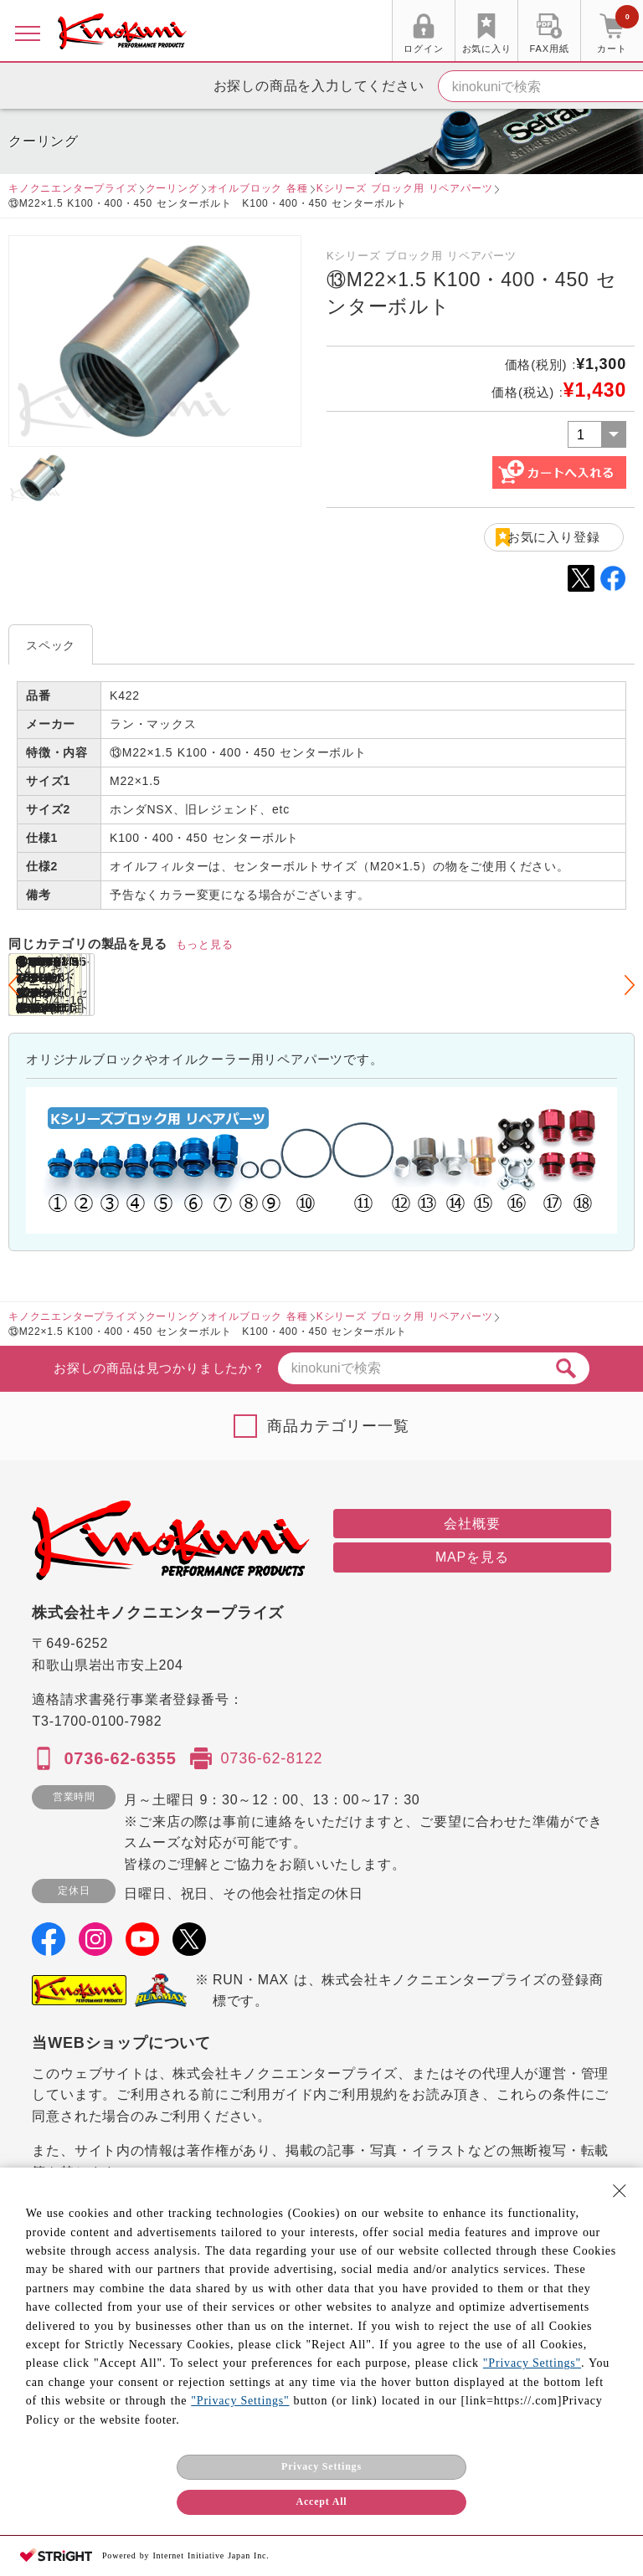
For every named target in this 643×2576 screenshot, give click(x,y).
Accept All (321, 2501)
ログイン (423, 49)
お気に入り (487, 49)
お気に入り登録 (553, 537)
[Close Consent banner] (619, 2191)
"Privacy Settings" (532, 2363)
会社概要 (472, 1523)
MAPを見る (471, 1557)
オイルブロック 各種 (258, 188)
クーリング (172, 188)
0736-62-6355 (120, 1758)
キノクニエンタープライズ (72, 188)
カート (618, 33)
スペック (50, 645)
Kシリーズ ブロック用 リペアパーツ (404, 188)
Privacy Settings (321, 2466)
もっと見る (205, 944)
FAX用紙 (549, 49)
